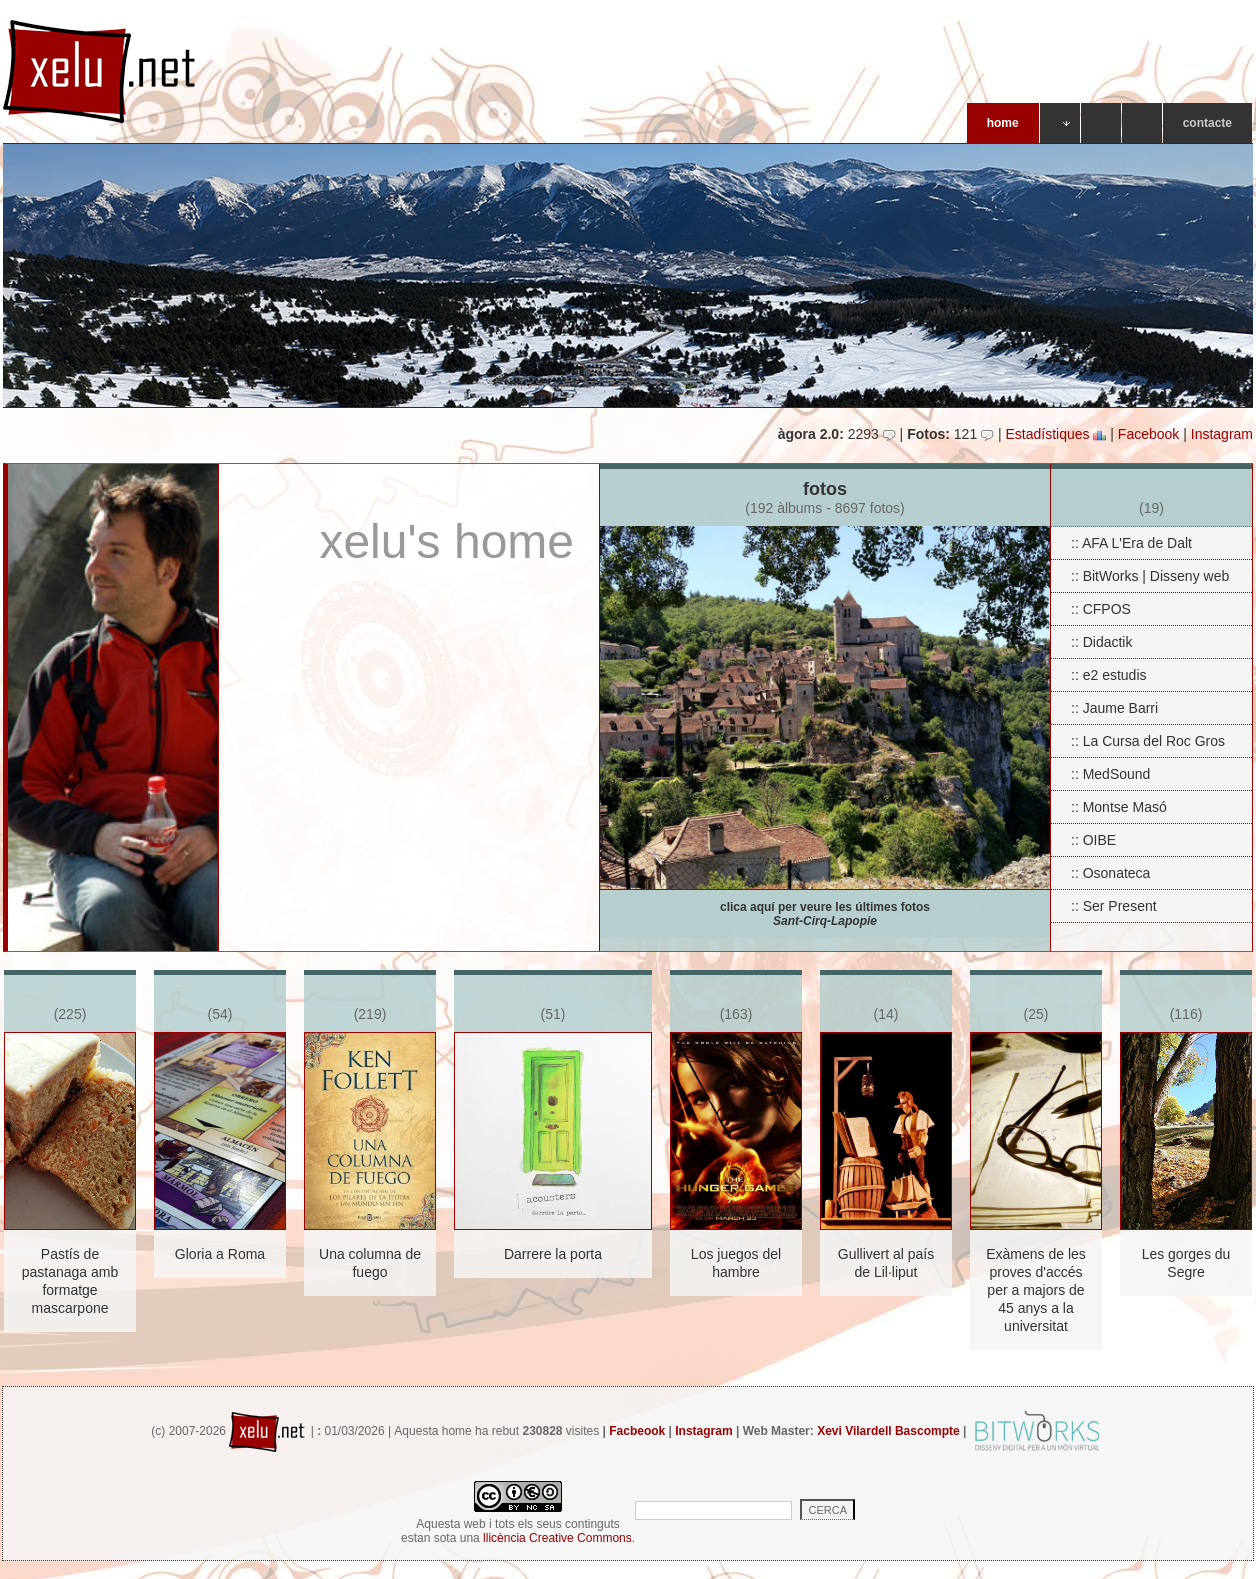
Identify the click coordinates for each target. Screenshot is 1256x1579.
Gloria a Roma (220, 1254)
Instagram (1222, 434)
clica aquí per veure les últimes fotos (825, 914)
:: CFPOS (1101, 609)
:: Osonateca (1110, 873)
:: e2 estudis (1109, 675)
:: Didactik (1101, 642)
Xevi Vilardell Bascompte (888, 1431)
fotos (825, 502)
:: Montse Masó (1119, 807)
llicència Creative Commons (557, 1538)
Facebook (1148, 434)
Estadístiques (1055, 434)
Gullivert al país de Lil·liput (886, 1263)
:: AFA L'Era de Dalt (1131, 543)
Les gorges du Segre (1186, 1263)
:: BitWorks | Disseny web (1150, 576)
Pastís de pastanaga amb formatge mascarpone (70, 1281)
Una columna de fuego (370, 1263)
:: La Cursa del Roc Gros (1148, 741)
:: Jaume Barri (1114, 708)
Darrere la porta (553, 1254)
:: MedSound (1110, 774)
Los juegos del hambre (736, 1263)
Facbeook (637, 1431)
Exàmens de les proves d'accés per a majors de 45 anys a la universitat (1036, 1290)
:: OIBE (1093, 840)
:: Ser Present (1114, 906)
